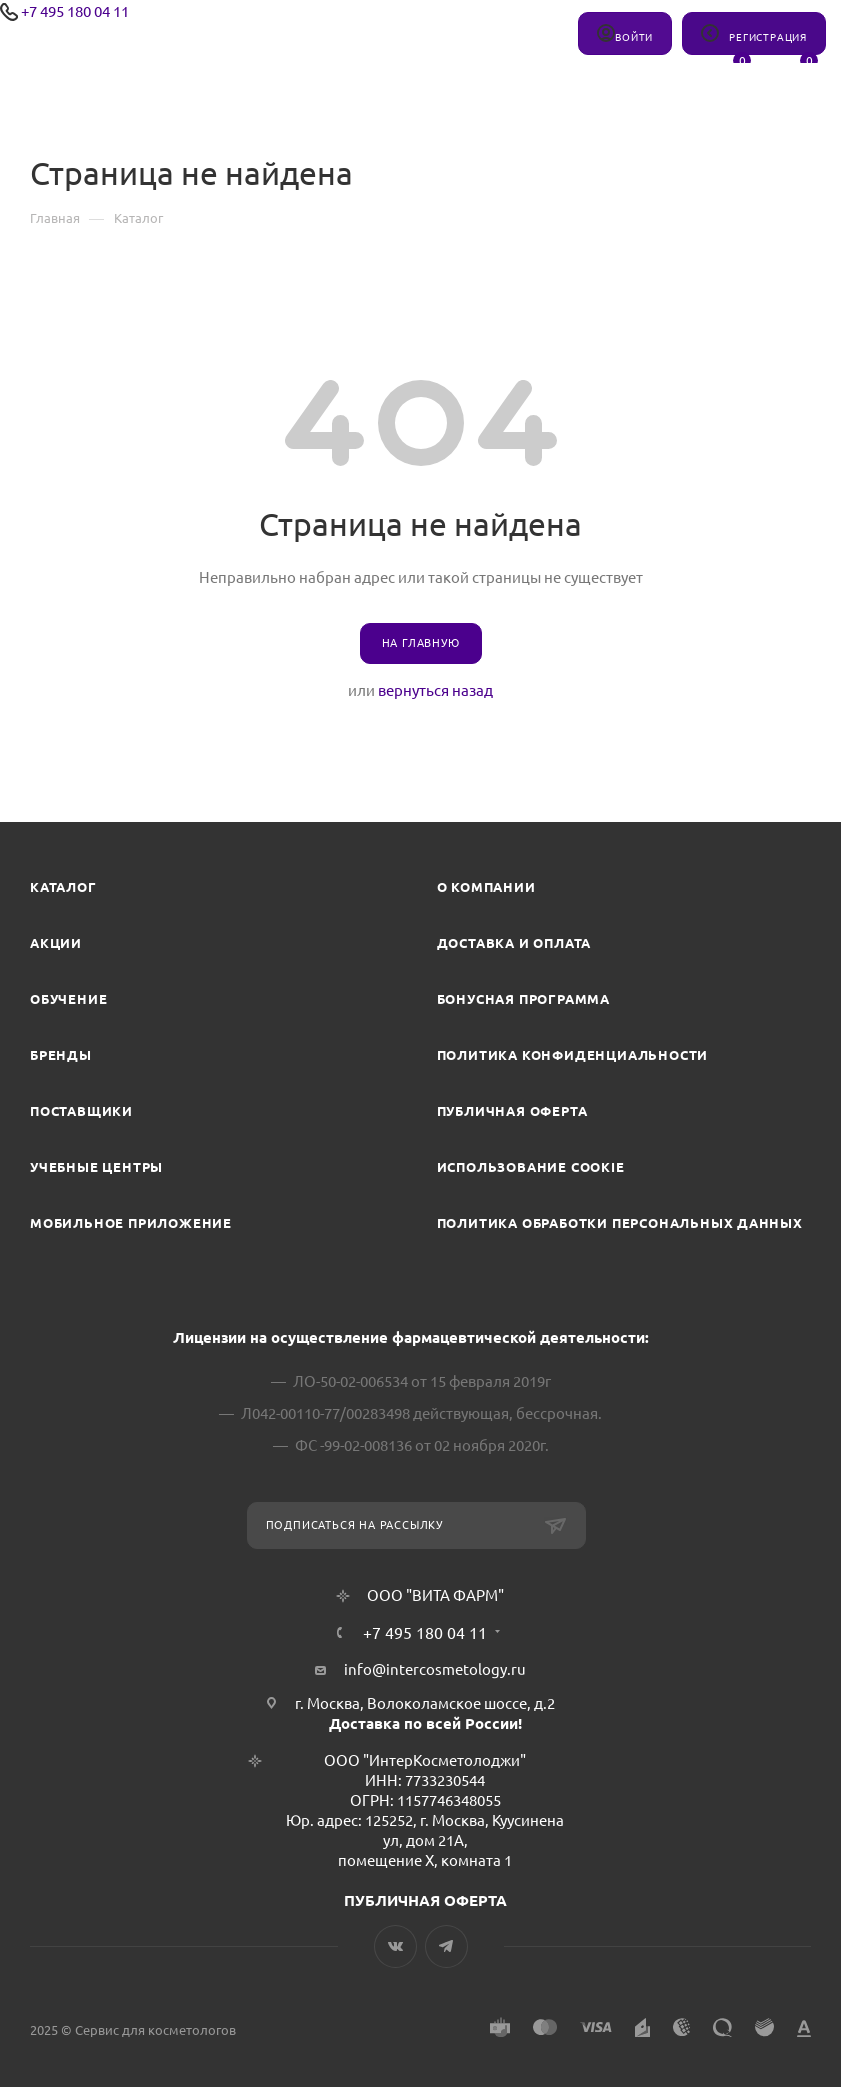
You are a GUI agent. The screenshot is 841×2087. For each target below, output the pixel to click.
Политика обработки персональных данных (620, 1223)
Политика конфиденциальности (573, 1055)
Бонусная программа (523, 999)
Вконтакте (395, 1946)
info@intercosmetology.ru (435, 1669)
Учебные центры (96, 1167)
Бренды (61, 1055)
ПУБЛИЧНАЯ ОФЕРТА (425, 1900)
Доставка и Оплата (514, 943)
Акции (56, 943)
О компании (486, 887)
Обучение (68, 999)
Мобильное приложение (131, 1223)
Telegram (446, 1946)
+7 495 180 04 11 (75, 11)
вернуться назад (435, 690)
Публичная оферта (512, 1111)
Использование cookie (531, 1167)
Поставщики (81, 1111)
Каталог (63, 887)
